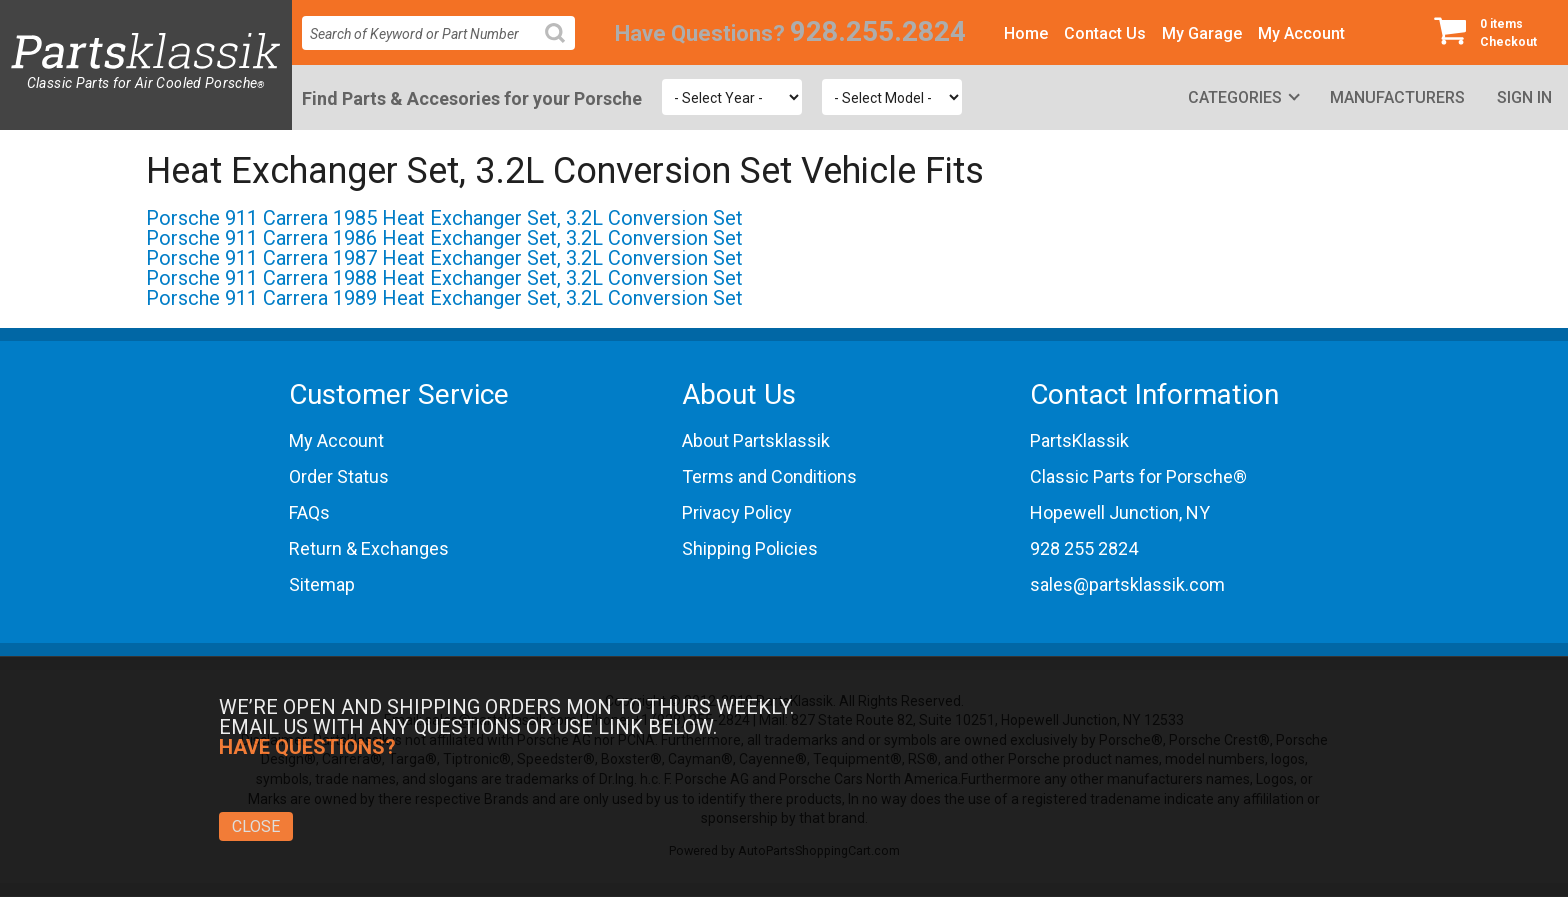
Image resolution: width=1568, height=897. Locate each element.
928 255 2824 (1084, 548)
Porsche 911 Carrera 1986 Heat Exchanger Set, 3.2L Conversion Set (444, 238)
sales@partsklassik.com (1127, 584)
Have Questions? (700, 33)
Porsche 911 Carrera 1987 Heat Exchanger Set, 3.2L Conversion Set (444, 258)
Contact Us (1105, 33)
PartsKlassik (1079, 440)
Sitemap (322, 584)
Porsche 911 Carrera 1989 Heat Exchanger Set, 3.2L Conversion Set (444, 298)
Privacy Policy (737, 512)
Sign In (1524, 97)
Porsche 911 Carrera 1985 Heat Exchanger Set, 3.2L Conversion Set (444, 218)
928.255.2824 (878, 31)
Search (563, 48)
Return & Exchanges (369, 548)
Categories (1235, 97)
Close (256, 826)
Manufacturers (1397, 97)
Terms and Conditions (769, 476)
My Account (1301, 33)
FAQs (309, 512)
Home (1026, 33)
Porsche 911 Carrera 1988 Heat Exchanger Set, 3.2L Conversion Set (444, 278)
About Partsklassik (756, 440)
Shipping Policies (750, 548)
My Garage (1202, 33)
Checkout (1493, 32)
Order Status (339, 476)
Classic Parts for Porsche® (1138, 476)
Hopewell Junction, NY (1120, 512)
